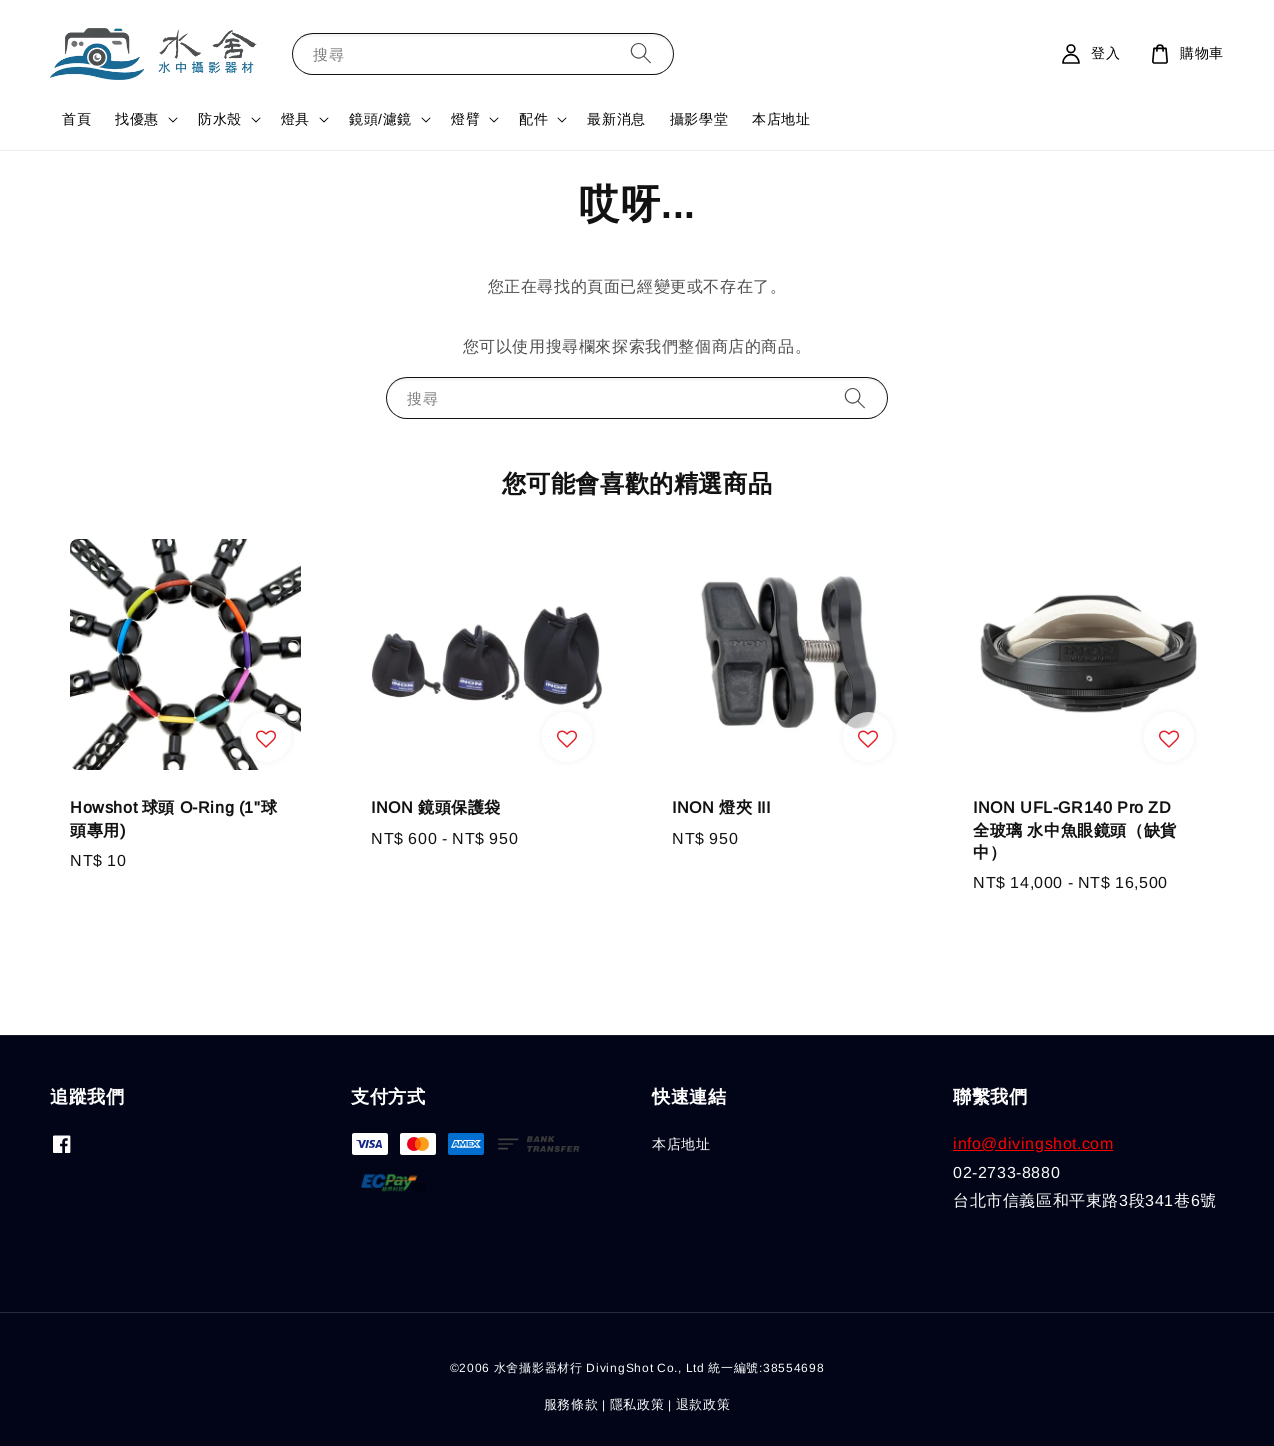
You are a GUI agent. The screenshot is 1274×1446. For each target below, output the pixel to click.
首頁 (76, 119)
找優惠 (137, 119)
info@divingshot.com (1033, 1143)
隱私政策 (637, 1404)
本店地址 (781, 119)
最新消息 (616, 119)
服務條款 (571, 1404)
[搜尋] (641, 53)
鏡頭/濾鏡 (380, 119)
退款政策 (703, 1404)
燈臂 (465, 119)
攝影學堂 (699, 119)
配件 (533, 119)
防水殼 (220, 119)
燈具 (295, 119)
